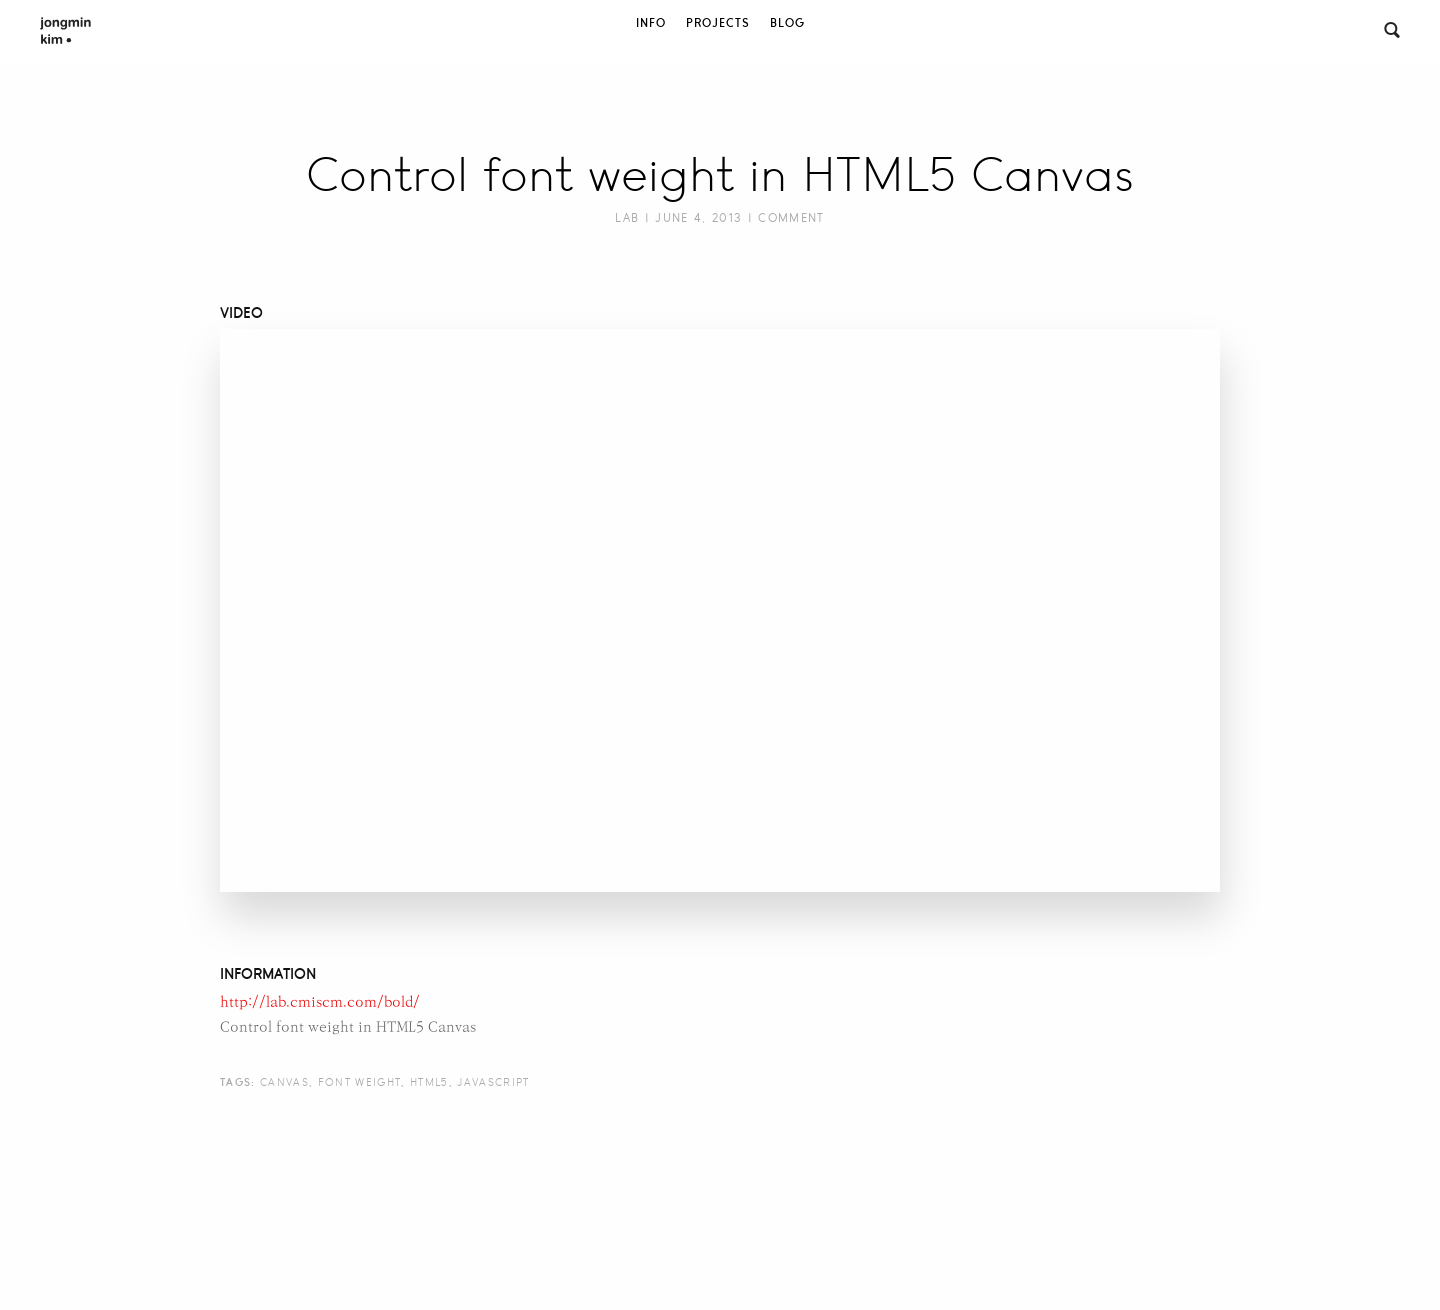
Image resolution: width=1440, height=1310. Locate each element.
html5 (429, 1082)
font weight (360, 1082)
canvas (284, 1082)
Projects (718, 23)
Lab (627, 218)
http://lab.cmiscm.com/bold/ (320, 1002)
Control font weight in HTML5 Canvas (720, 175)
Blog (787, 23)
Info (651, 23)
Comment (791, 218)
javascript (493, 1082)
